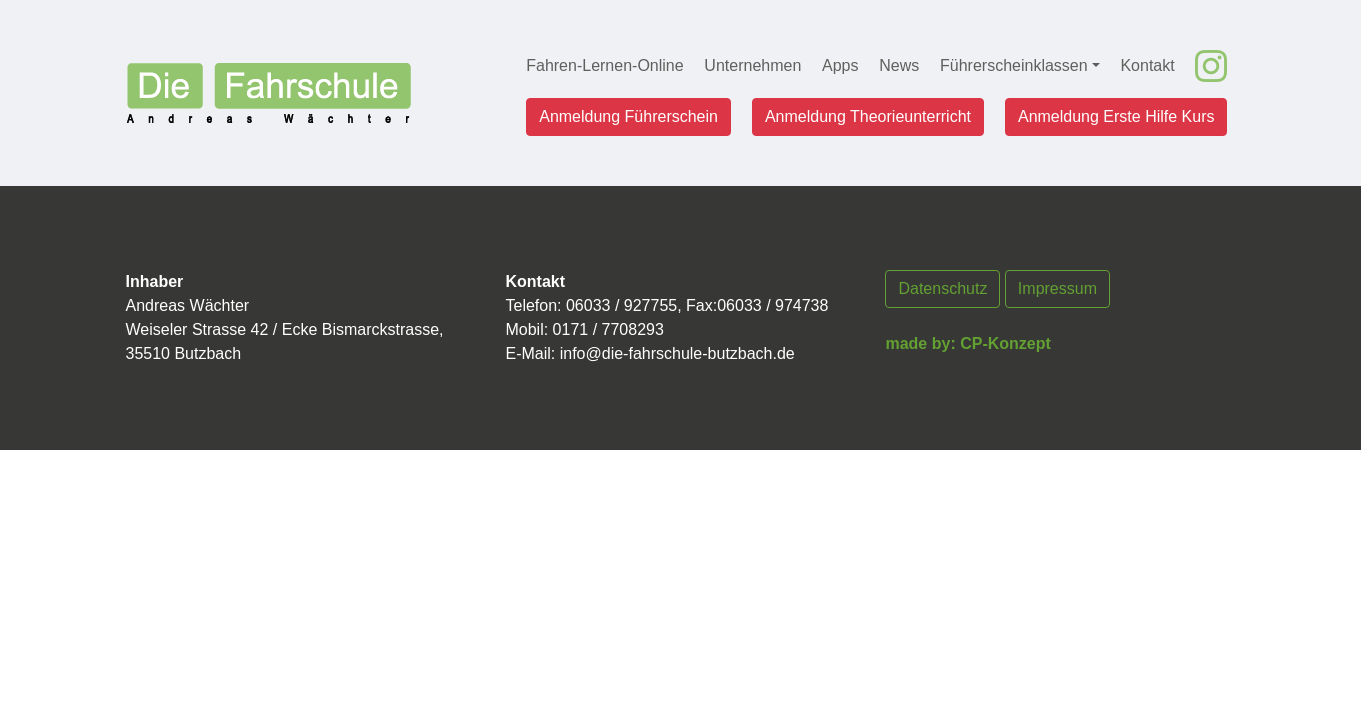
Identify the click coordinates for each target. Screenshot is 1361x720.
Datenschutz (942, 288)
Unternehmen (752, 65)
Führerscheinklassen (1014, 65)
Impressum (1057, 288)
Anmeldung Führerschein (628, 116)
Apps (840, 65)
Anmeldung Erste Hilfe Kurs (1116, 116)
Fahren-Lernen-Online (604, 65)
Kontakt (1147, 65)
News (899, 65)
